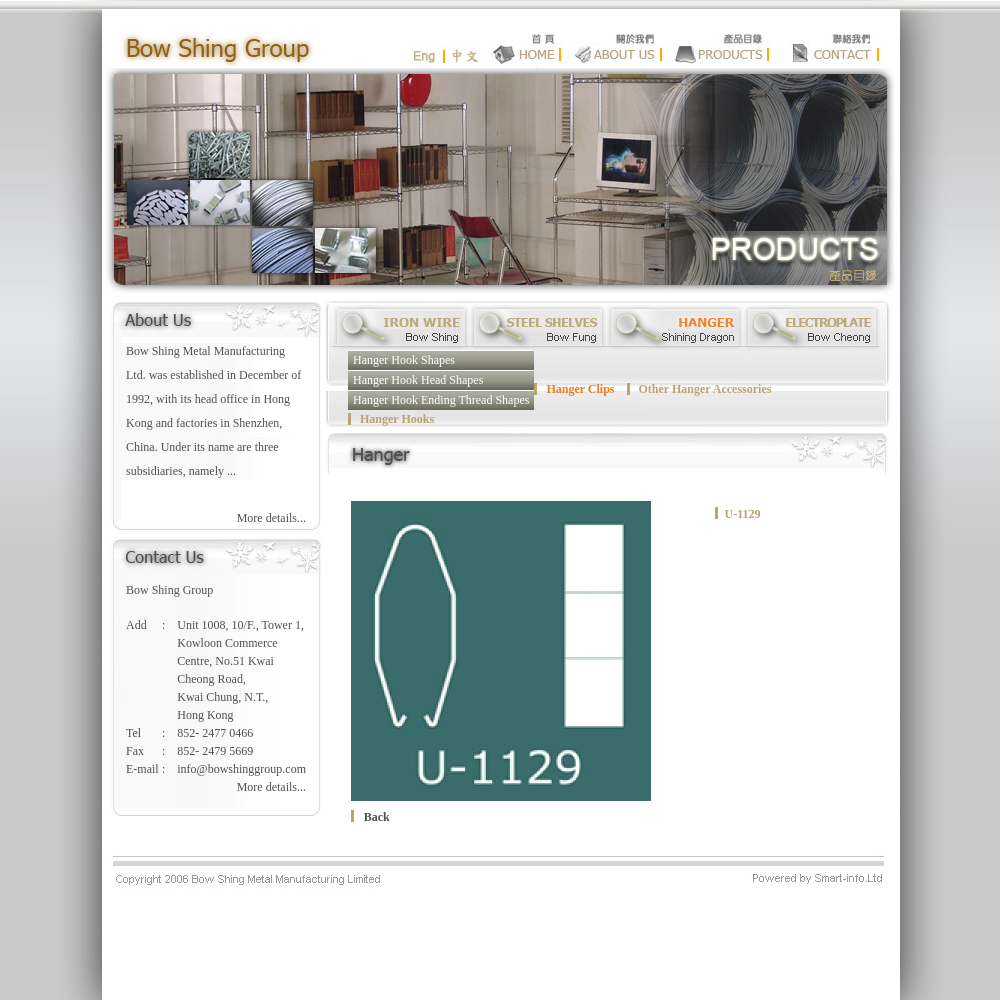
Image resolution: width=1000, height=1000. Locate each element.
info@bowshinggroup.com (241, 769)
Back (377, 817)
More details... (271, 518)
